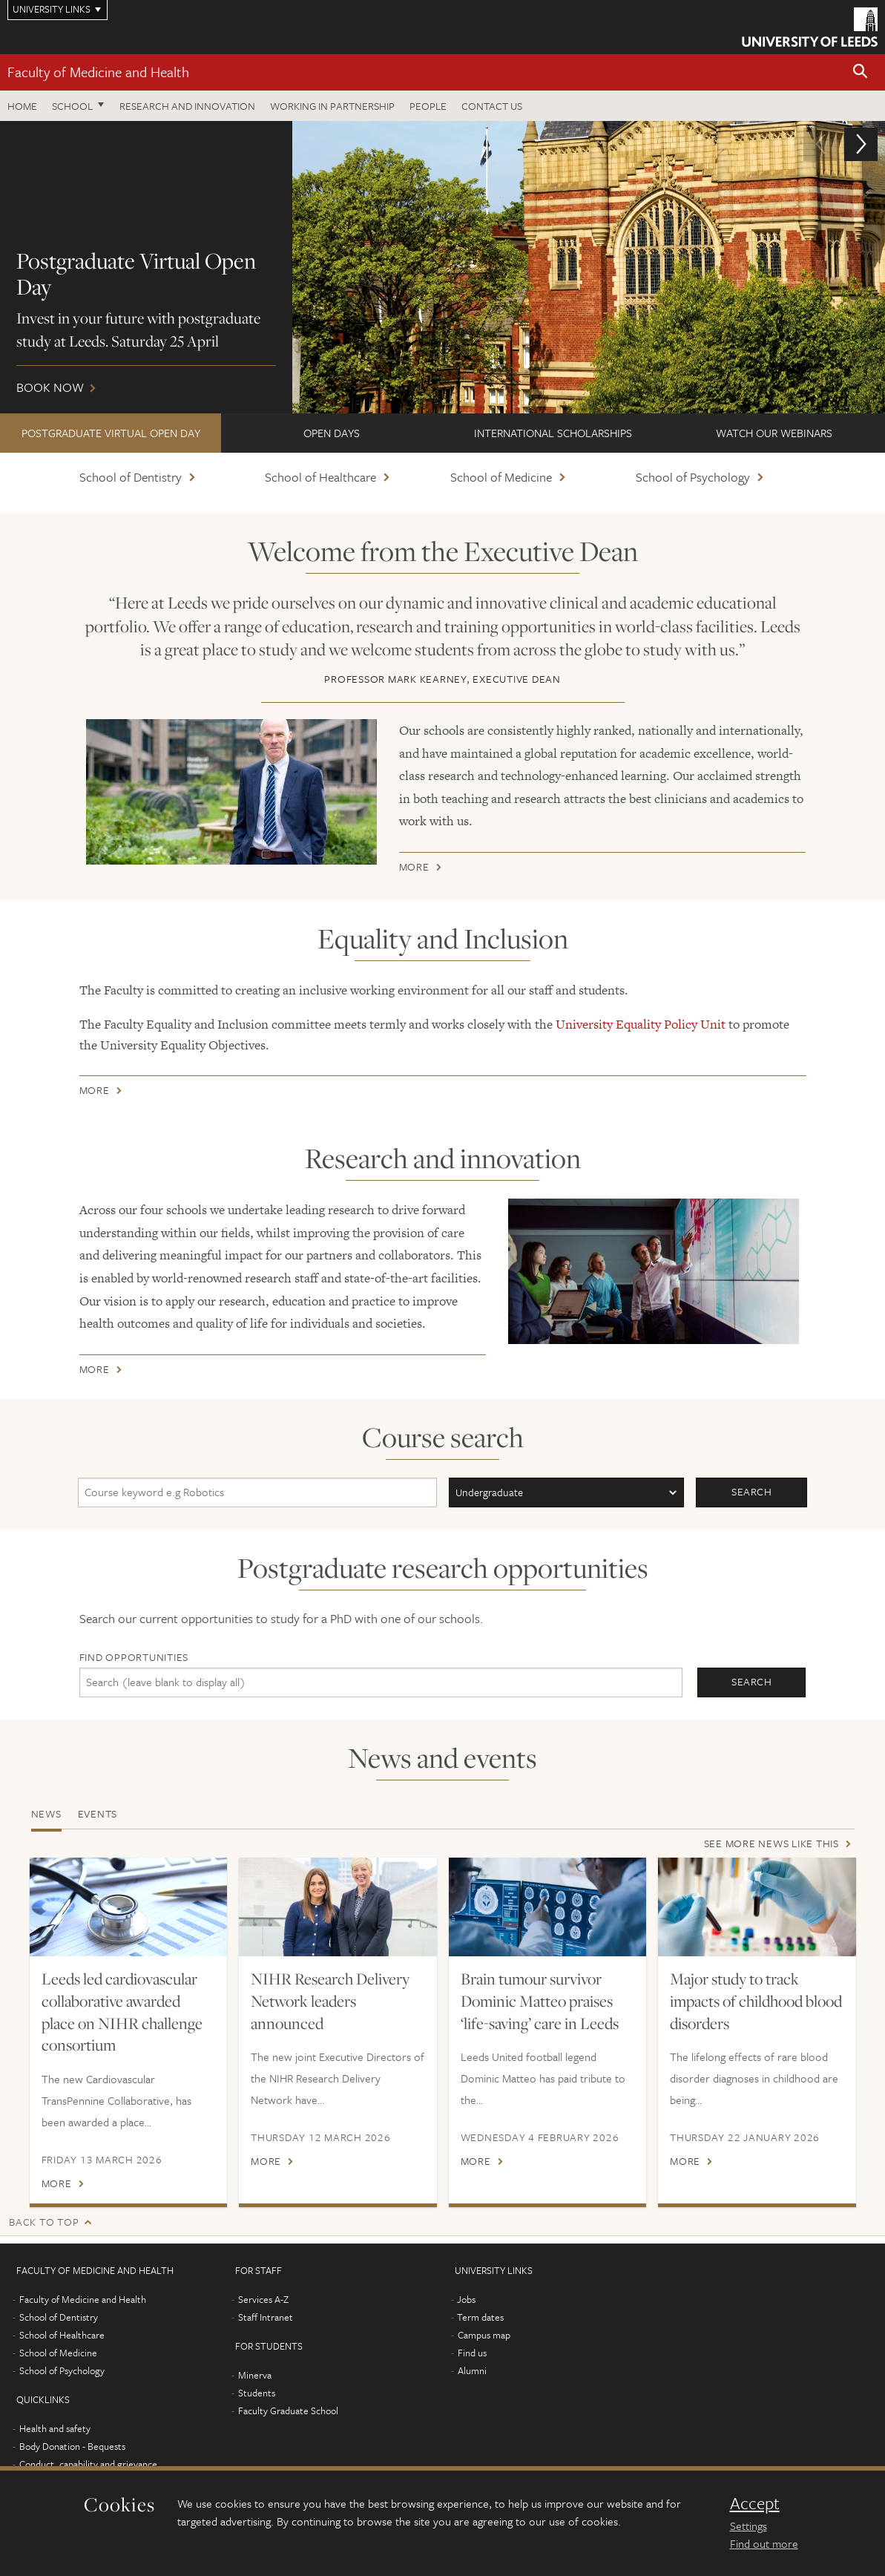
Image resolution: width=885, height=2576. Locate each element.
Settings (748, 2525)
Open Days (331, 433)
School (72, 106)
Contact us (491, 106)
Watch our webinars (774, 433)
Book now (442, 267)
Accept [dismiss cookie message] (755, 2503)
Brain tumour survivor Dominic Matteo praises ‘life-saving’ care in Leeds (540, 2000)
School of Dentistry (130, 477)
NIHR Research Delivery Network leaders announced (330, 2000)
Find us (472, 2352)
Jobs (466, 2299)
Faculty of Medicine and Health (98, 72)
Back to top (44, 2221)
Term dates (480, 2317)
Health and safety (55, 2428)
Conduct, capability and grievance (88, 2464)
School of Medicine (501, 477)
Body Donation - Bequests (72, 2446)
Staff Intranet (265, 2317)
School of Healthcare (320, 477)
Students (256, 2392)
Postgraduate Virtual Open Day (111, 433)
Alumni (472, 2370)
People (428, 106)
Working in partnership (332, 106)
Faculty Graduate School (288, 2410)
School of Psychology (693, 477)
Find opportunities (134, 1657)
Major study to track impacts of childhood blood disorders (756, 2000)
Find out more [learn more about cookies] (764, 2543)
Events (98, 1813)
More (414, 869)
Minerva (255, 2374)
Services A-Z (263, 2299)
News (46, 1813)
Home (22, 106)
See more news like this (771, 1843)
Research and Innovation (187, 106)
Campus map (484, 2334)
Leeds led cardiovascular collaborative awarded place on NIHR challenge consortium (122, 2011)
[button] (860, 72)
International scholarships (553, 433)
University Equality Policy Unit (641, 1024)
